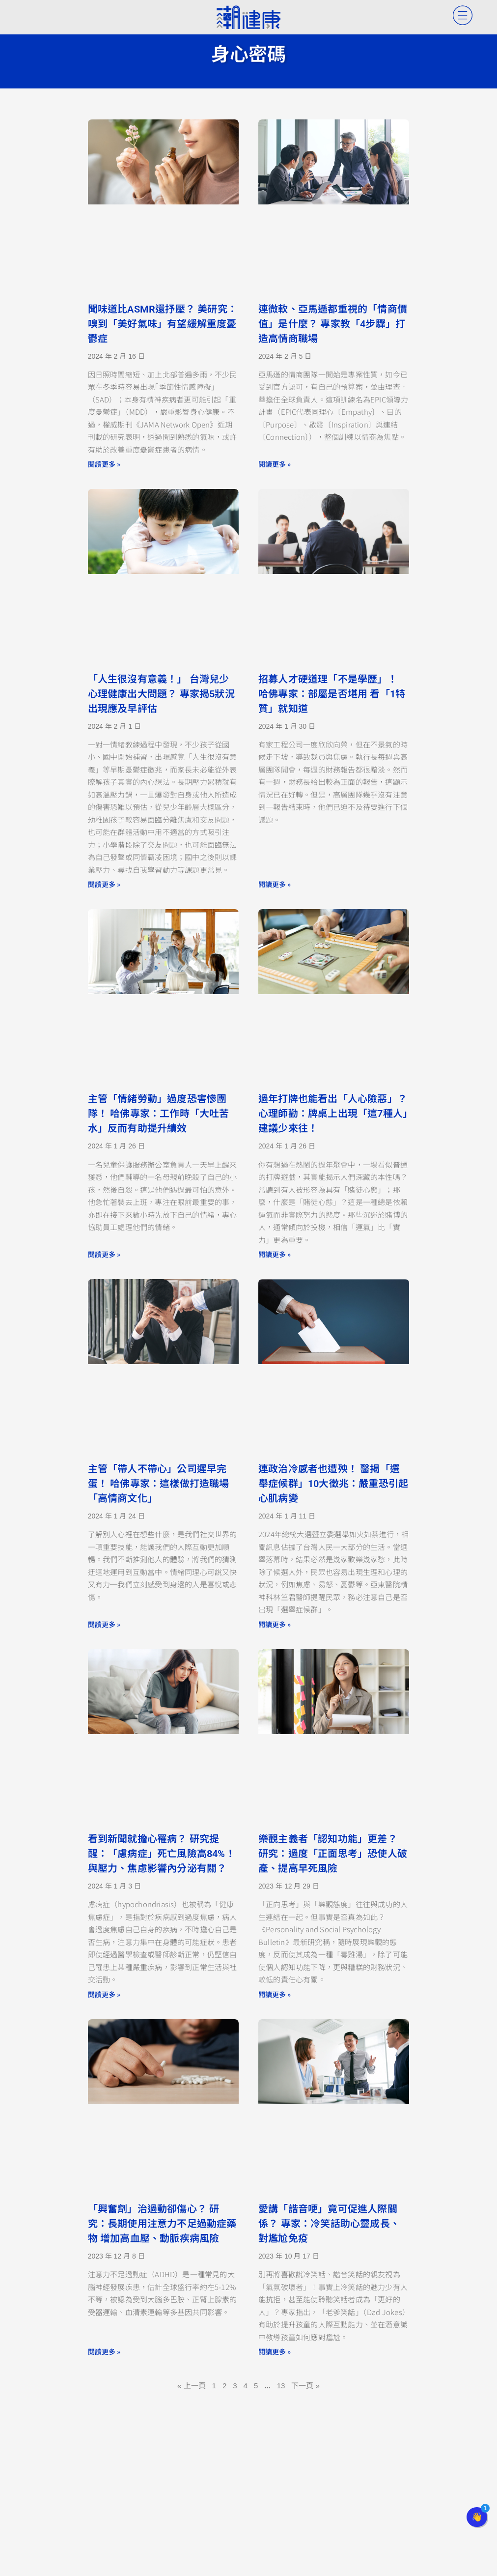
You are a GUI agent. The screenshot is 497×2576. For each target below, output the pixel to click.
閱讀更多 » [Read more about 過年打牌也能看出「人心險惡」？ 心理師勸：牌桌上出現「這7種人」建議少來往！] (274, 1254)
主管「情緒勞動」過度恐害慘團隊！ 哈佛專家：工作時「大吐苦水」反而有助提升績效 (158, 1113)
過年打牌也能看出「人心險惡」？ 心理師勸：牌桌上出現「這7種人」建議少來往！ (333, 1113)
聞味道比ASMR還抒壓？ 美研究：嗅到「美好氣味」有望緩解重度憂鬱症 (162, 323)
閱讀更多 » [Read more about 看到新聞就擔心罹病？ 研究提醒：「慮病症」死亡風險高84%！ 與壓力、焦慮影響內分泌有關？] (104, 1994)
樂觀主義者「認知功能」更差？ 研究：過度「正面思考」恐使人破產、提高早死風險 (332, 1853)
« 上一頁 (191, 2385)
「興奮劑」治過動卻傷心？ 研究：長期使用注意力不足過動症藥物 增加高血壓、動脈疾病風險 (162, 2223)
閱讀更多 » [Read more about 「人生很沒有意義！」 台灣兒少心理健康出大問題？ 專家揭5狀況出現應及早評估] (104, 884)
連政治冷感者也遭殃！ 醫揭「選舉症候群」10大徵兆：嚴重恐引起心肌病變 (333, 1483)
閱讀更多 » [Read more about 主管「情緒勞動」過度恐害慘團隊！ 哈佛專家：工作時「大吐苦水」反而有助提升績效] (104, 1254)
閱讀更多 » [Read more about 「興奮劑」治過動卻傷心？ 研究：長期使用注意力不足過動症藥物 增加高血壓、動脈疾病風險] (104, 2351)
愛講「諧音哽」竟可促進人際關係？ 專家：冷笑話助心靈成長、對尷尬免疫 (329, 2223)
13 (281, 2385)
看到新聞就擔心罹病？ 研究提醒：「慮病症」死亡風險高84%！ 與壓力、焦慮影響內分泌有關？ (161, 1853)
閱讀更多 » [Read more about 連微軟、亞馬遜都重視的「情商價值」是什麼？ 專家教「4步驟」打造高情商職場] (274, 464)
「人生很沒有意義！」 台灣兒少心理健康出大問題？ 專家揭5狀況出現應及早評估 (161, 694)
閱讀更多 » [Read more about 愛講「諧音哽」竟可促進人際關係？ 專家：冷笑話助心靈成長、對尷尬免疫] (274, 2351)
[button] (477, 2517)
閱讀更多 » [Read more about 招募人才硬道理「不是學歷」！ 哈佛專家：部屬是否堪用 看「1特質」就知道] (274, 884)
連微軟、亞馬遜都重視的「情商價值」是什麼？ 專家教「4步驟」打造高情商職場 (332, 323)
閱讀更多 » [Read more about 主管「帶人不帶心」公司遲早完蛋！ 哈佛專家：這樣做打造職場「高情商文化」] (104, 1624)
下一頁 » (305, 2385)
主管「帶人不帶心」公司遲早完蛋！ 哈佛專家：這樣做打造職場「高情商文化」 (158, 1483)
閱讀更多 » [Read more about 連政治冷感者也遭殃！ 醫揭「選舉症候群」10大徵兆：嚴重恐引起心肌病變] (274, 1624)
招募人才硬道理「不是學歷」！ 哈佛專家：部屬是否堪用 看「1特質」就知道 (331, 694)
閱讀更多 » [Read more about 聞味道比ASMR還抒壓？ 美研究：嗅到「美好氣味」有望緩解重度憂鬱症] (104, 464)
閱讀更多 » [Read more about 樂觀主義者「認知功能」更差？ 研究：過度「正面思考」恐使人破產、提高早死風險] (274, 1994)
